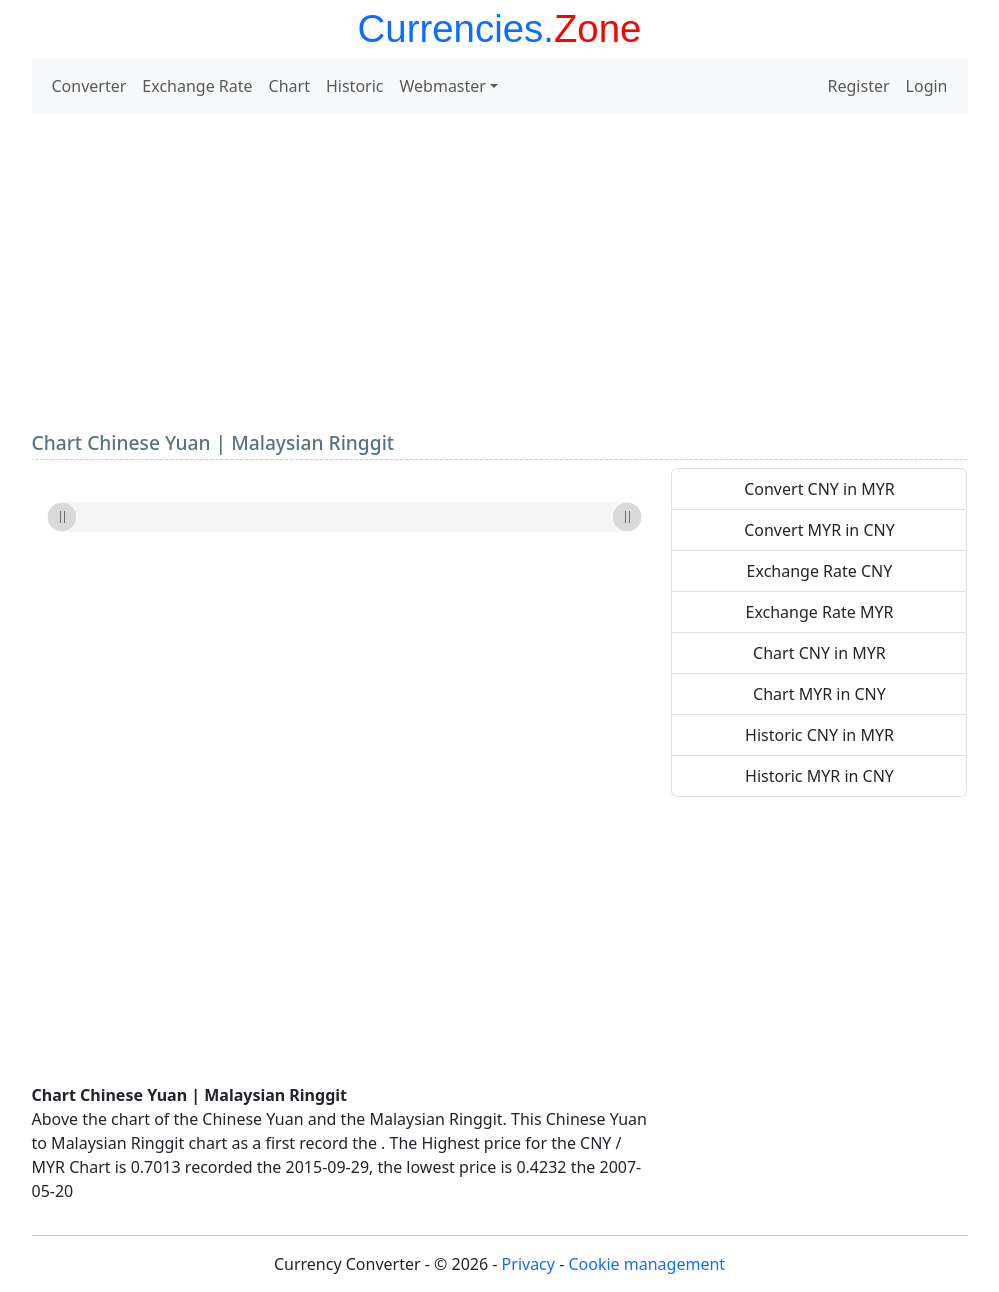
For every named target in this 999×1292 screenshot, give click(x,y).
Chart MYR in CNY (819, 694)
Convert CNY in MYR (819, 489)
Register (859, 86)
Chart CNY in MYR (819, 653)
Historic (355, 86)
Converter (89, 86)
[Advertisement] (500, 270)
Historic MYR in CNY (819, 776)
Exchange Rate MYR (820, 612)
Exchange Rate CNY (820, 571)
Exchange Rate (197, 86)
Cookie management (646, 1264)
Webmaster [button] (443, 86)
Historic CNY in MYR (819, 735)
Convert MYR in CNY (819, 530)
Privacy (528, 1264)
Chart (289, 86)
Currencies (451, 28)
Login (927, 86)
